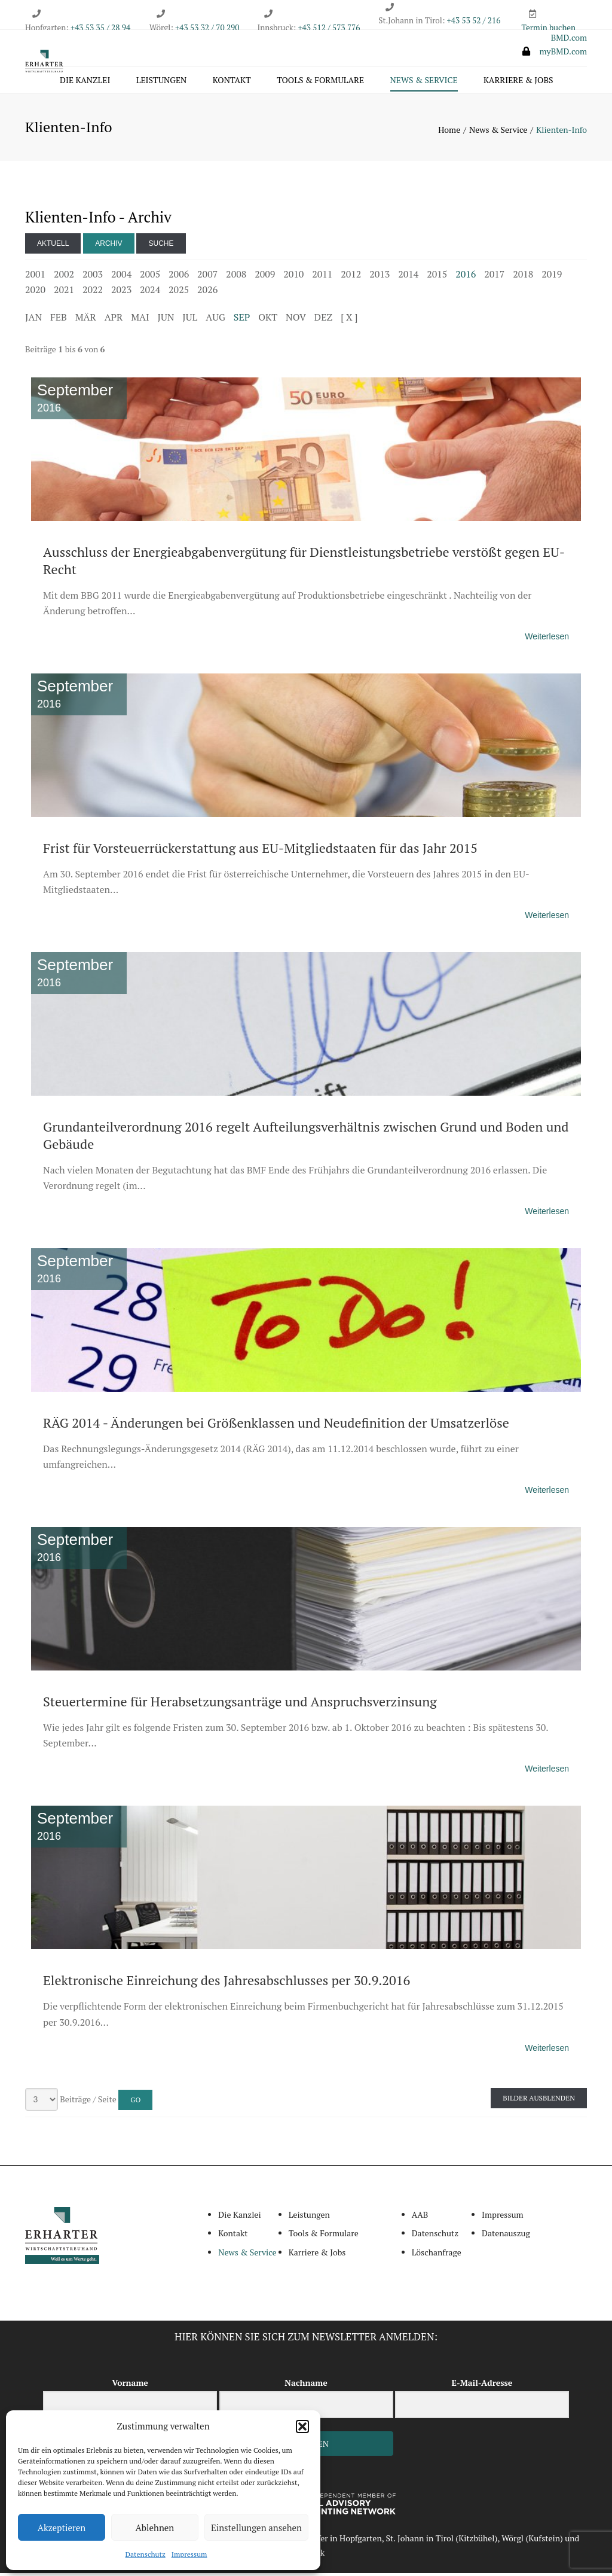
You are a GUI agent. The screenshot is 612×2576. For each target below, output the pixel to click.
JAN (33, 320)
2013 (379, 276)
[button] (302, 2426)
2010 (293, 276)
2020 (35, 292)
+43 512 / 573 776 (329, 27)
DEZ (323, 320)
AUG (215, 320)
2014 (408, 276)
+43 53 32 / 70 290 (207, 27)
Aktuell (53, 246)
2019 (551, 276)
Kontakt (232, 81)
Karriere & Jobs (518, 81)
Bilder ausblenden (539, 2100)
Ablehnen (155, 2528)
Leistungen (161, 81)
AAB (420, 2217)
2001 (35, 276)
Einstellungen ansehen (256, 2528)
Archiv (108, 246)
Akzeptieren (62, 2528)
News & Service (424, 81)
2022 (92, 292)
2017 (494, 276)
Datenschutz (146, 2554)
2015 (437, 276)
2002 (64, 276)
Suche (160, 246)
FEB (58, 320)
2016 (465, 276)
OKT (267, 320)
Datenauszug (506, 2236)
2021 (64, 292)
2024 (150, 292)
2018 (523, 276)
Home (449, 132)
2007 (207, 276)
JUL (189, 320)
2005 (150, 276)
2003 (92, 276)
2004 (121, 276)
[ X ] (349, 320)
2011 (322, 276)
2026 (207, 292)
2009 (265, 276)
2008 (236, 276)
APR (114, 320)
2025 (179, 292)
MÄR (85, 320)
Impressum (189, 2554)
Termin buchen (549, 27)
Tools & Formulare (320, 81)
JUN (166, 320)
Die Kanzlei (85, 81)
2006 (179, 276)
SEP (242, 320)
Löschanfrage (436, 2255)
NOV (296, 320)
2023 (121, 292)
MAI (140, 320)
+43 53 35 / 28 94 (99, 27)
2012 (351, 276)
